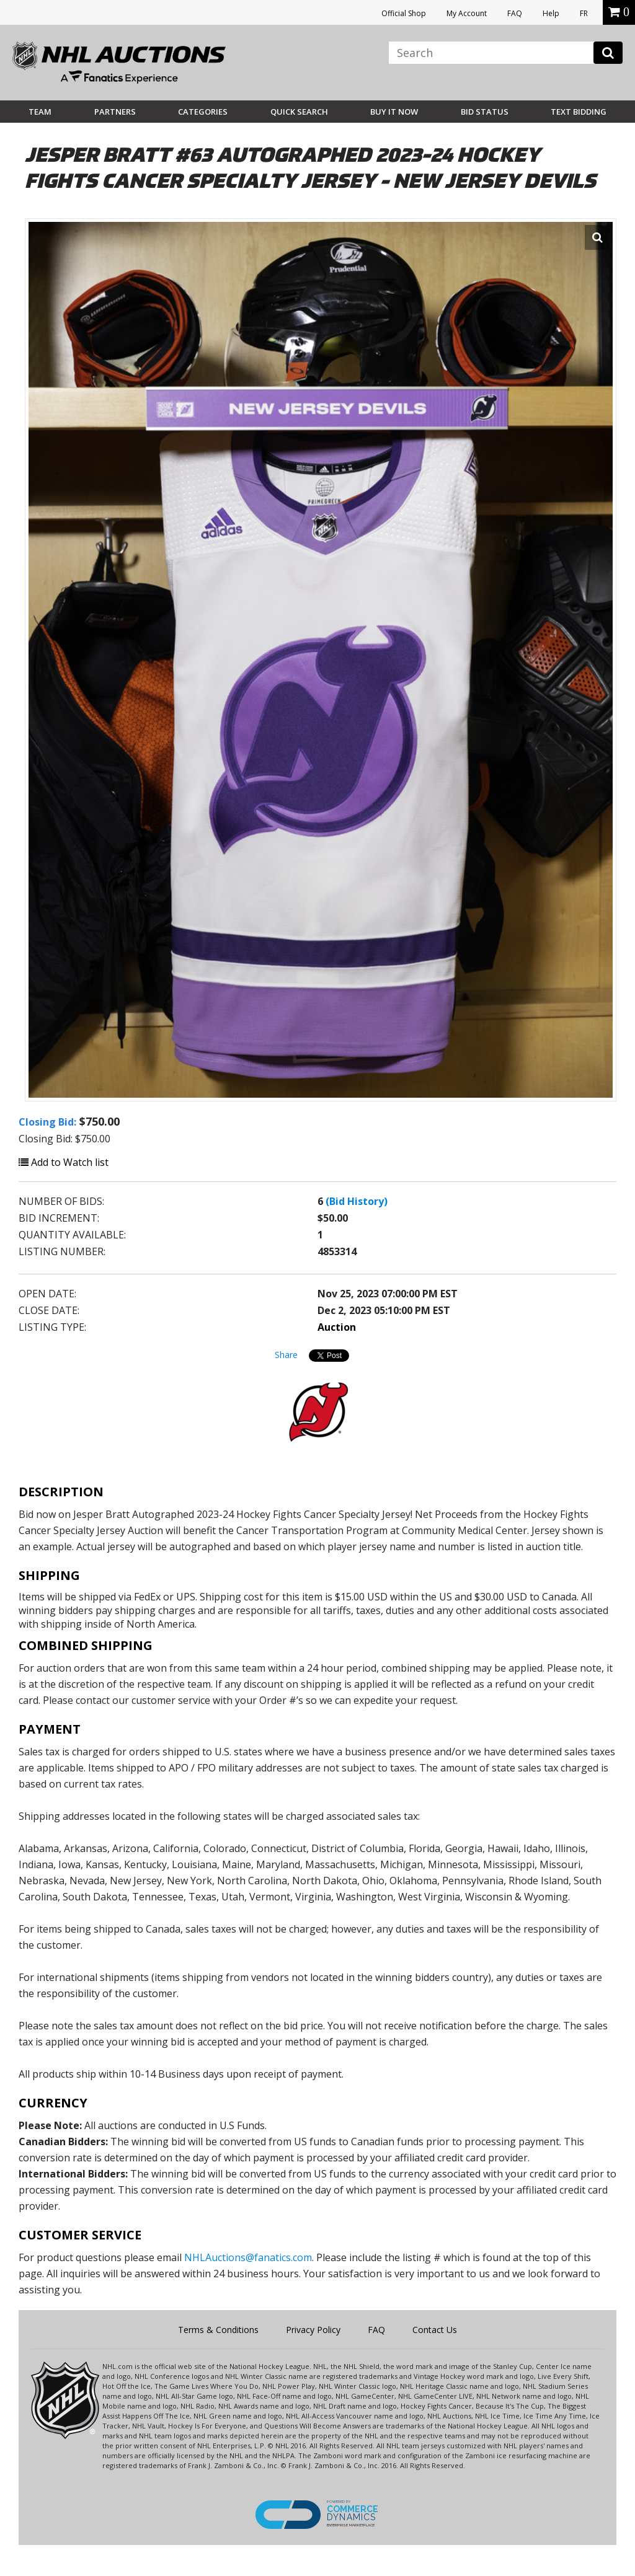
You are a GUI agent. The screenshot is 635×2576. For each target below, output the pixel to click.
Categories (203, 111)
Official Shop (403, 13)
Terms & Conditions (218, 2330)
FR (584, 13)
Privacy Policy (313, 2330)
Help (551, 13)
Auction (337, 1327)
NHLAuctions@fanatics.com (248, 2257)
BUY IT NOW (394, 111)
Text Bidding (578, 111)
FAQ (514, 13)
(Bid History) (357, 1201)
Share (286, 1355)
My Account (466, 13)
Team (40, 111)
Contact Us (434, 2330)
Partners (115, 111)
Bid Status (484, 111)
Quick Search (299, 111)
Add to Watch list (64, 1162)
